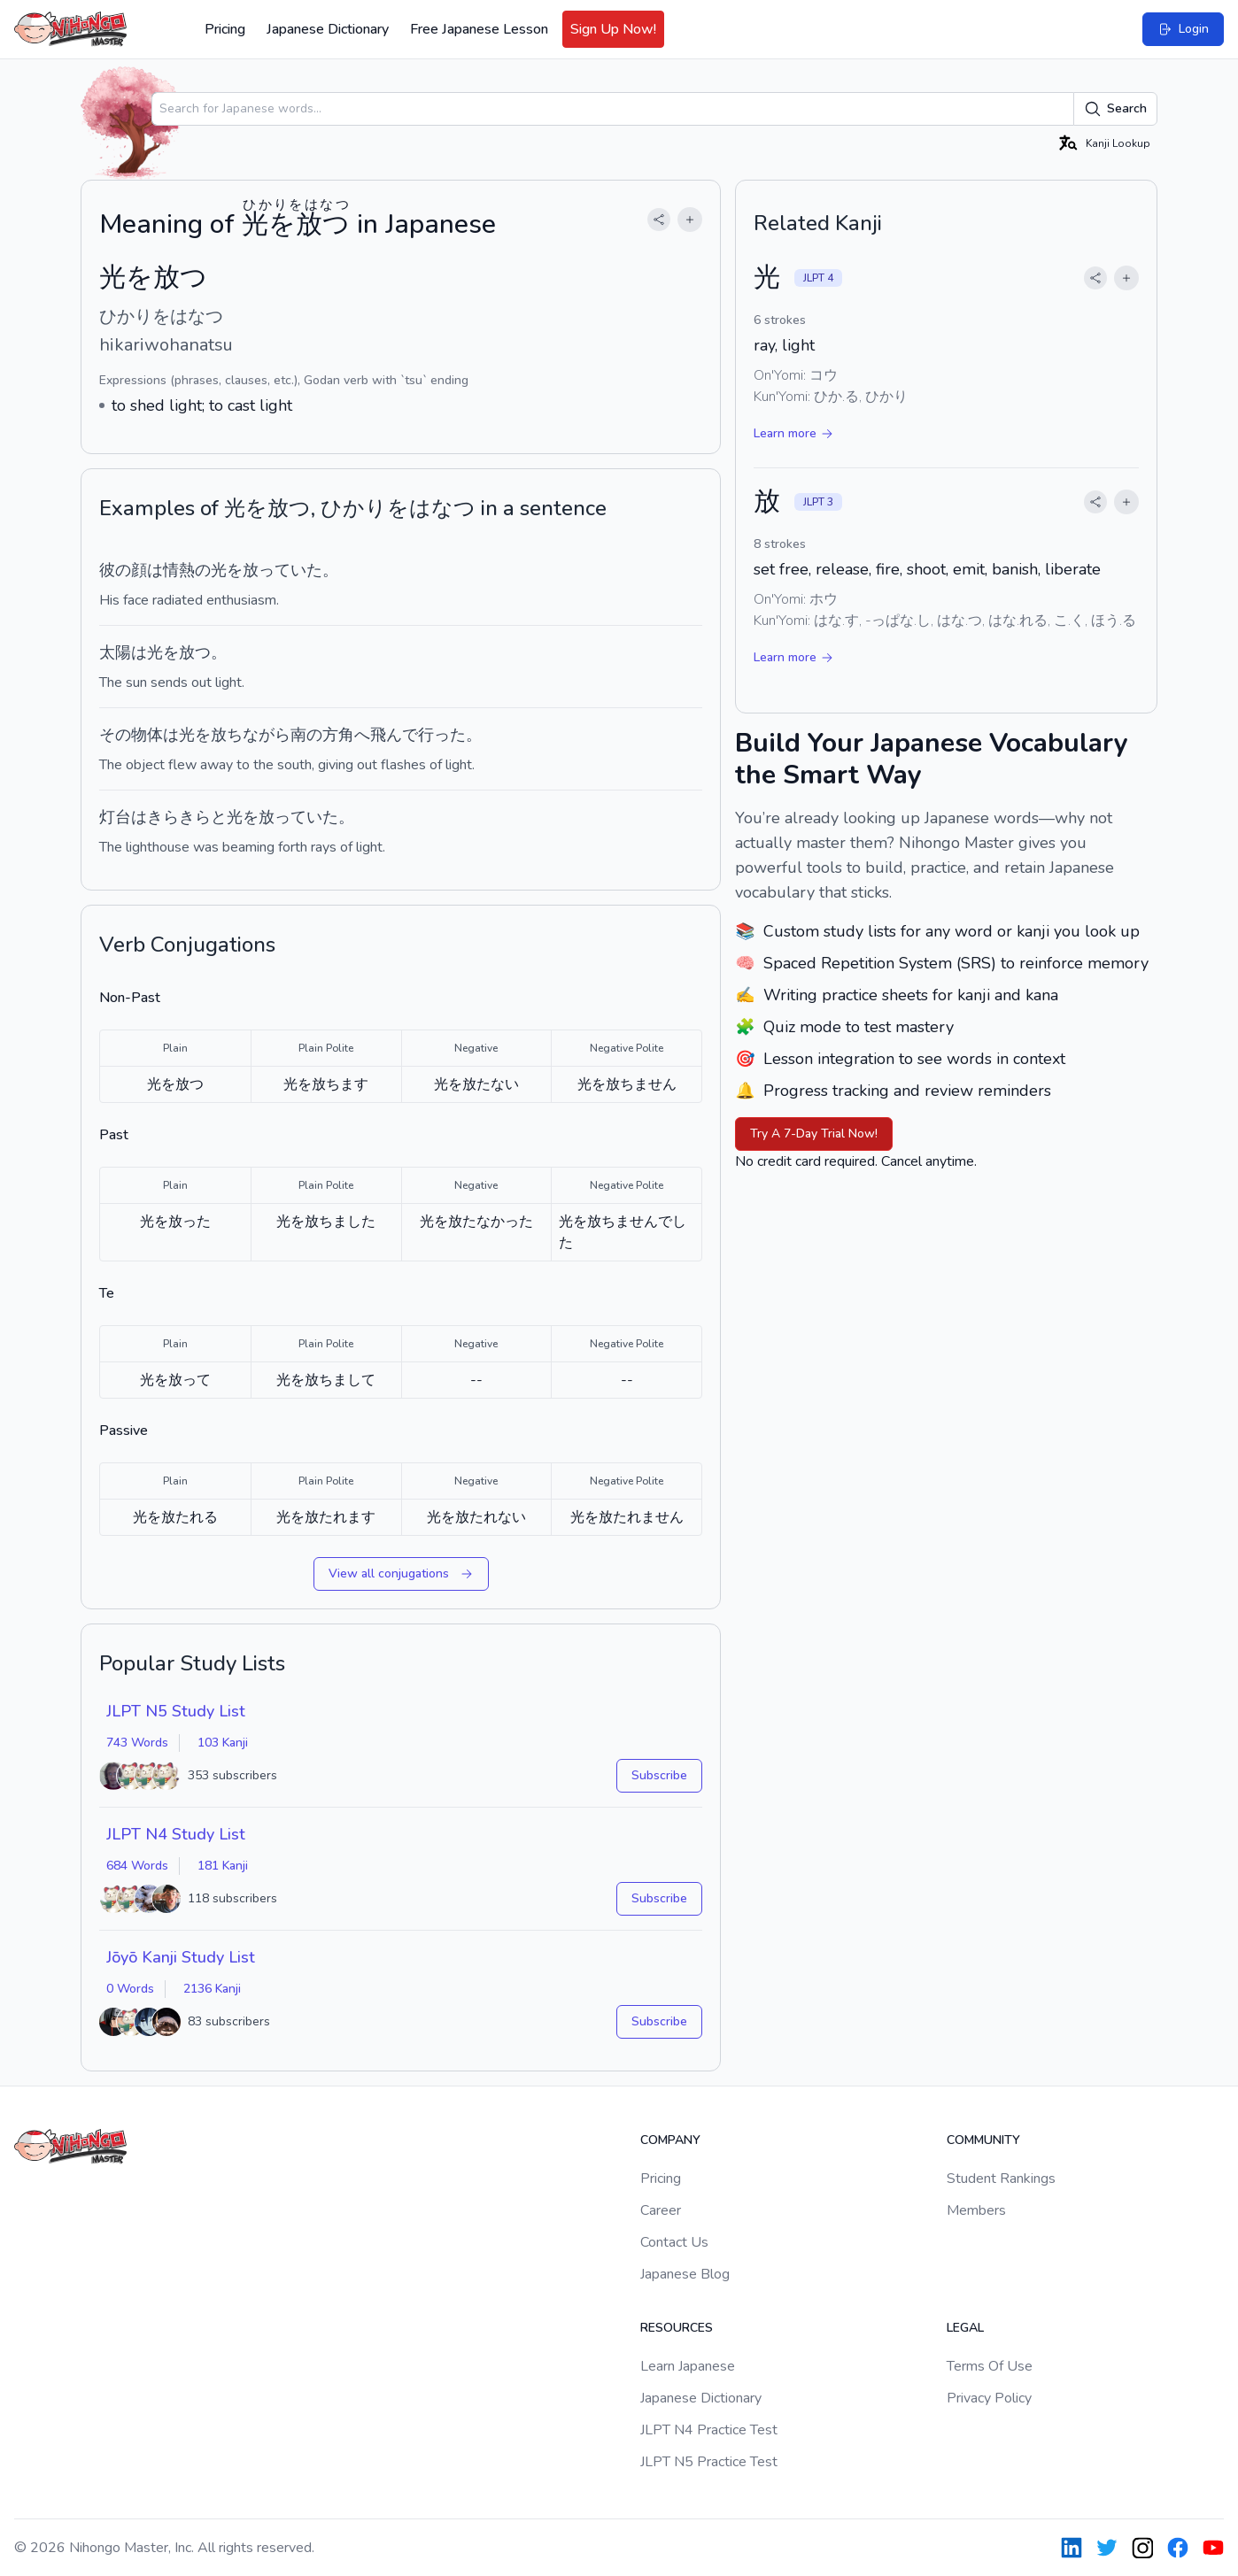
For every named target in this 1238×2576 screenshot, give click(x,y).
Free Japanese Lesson (479, 29)
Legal (965, 2327)
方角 (338, 734)
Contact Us (674, 2242)
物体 (147, 734)
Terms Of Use (990, 2366)
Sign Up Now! (613, 29)
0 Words (130, 1988)
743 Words (137, 1742)
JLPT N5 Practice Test (709, 2462)
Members (976, 2210)
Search (1115, 109)
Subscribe (659, 1775)
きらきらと (187, 817)
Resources (676, 2327)
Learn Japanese (687, 2366)
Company (670, 2140)
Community (983, 2140)
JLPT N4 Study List (175, 1834)
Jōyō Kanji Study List (180, 1957)
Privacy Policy (989, 2398)
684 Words (137, 1865)
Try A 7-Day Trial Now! (814, 1133)
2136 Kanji (212, 1988)
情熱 (179, 570)
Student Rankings (1001, 2178)
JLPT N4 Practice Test (709, 2430)
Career (660, 2210)
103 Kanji (222, 1742)
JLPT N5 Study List (175, 1711)
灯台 (115, 817)
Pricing (225, 29)
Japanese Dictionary (328, 29)
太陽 (115, 652)
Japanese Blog (685, 2274)
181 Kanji (222, 1865)
